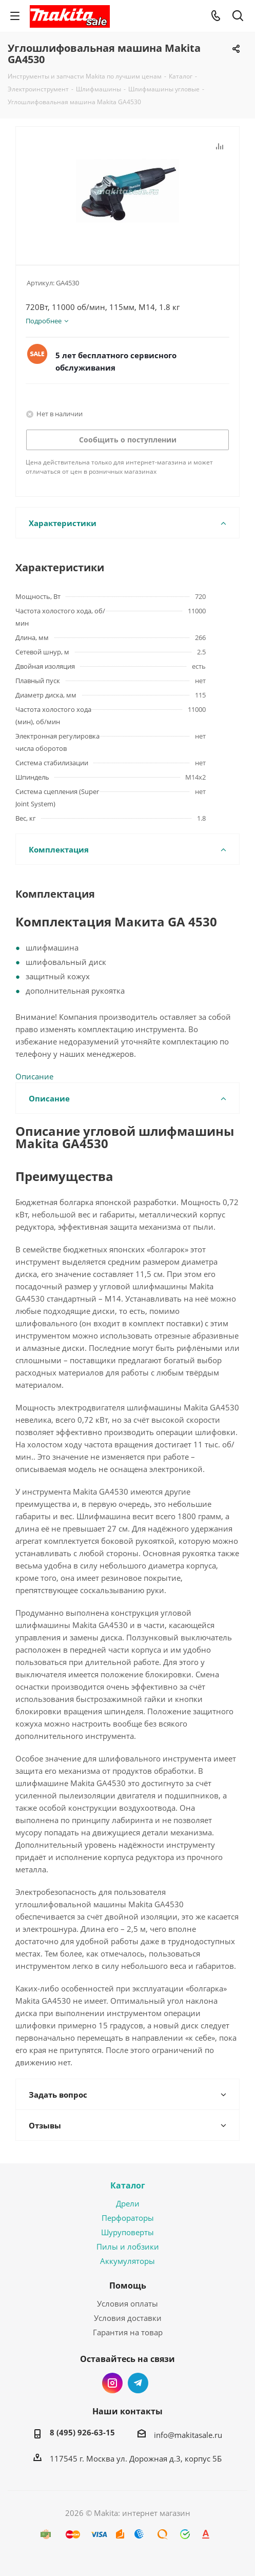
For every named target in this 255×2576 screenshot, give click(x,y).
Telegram (138, 2383)
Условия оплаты (127, 2303)
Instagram (112, 2383)
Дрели (128, 2203)
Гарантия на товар (128, 2332)
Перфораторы (128, 2218)
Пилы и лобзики (127, 2246)
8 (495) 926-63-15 (82, 2432)
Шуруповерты (127, 2232)
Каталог (127, 2185)
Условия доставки (128, 2318)
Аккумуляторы (127, 2261)
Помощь (127, 2285)
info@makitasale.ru (188, 2435)
